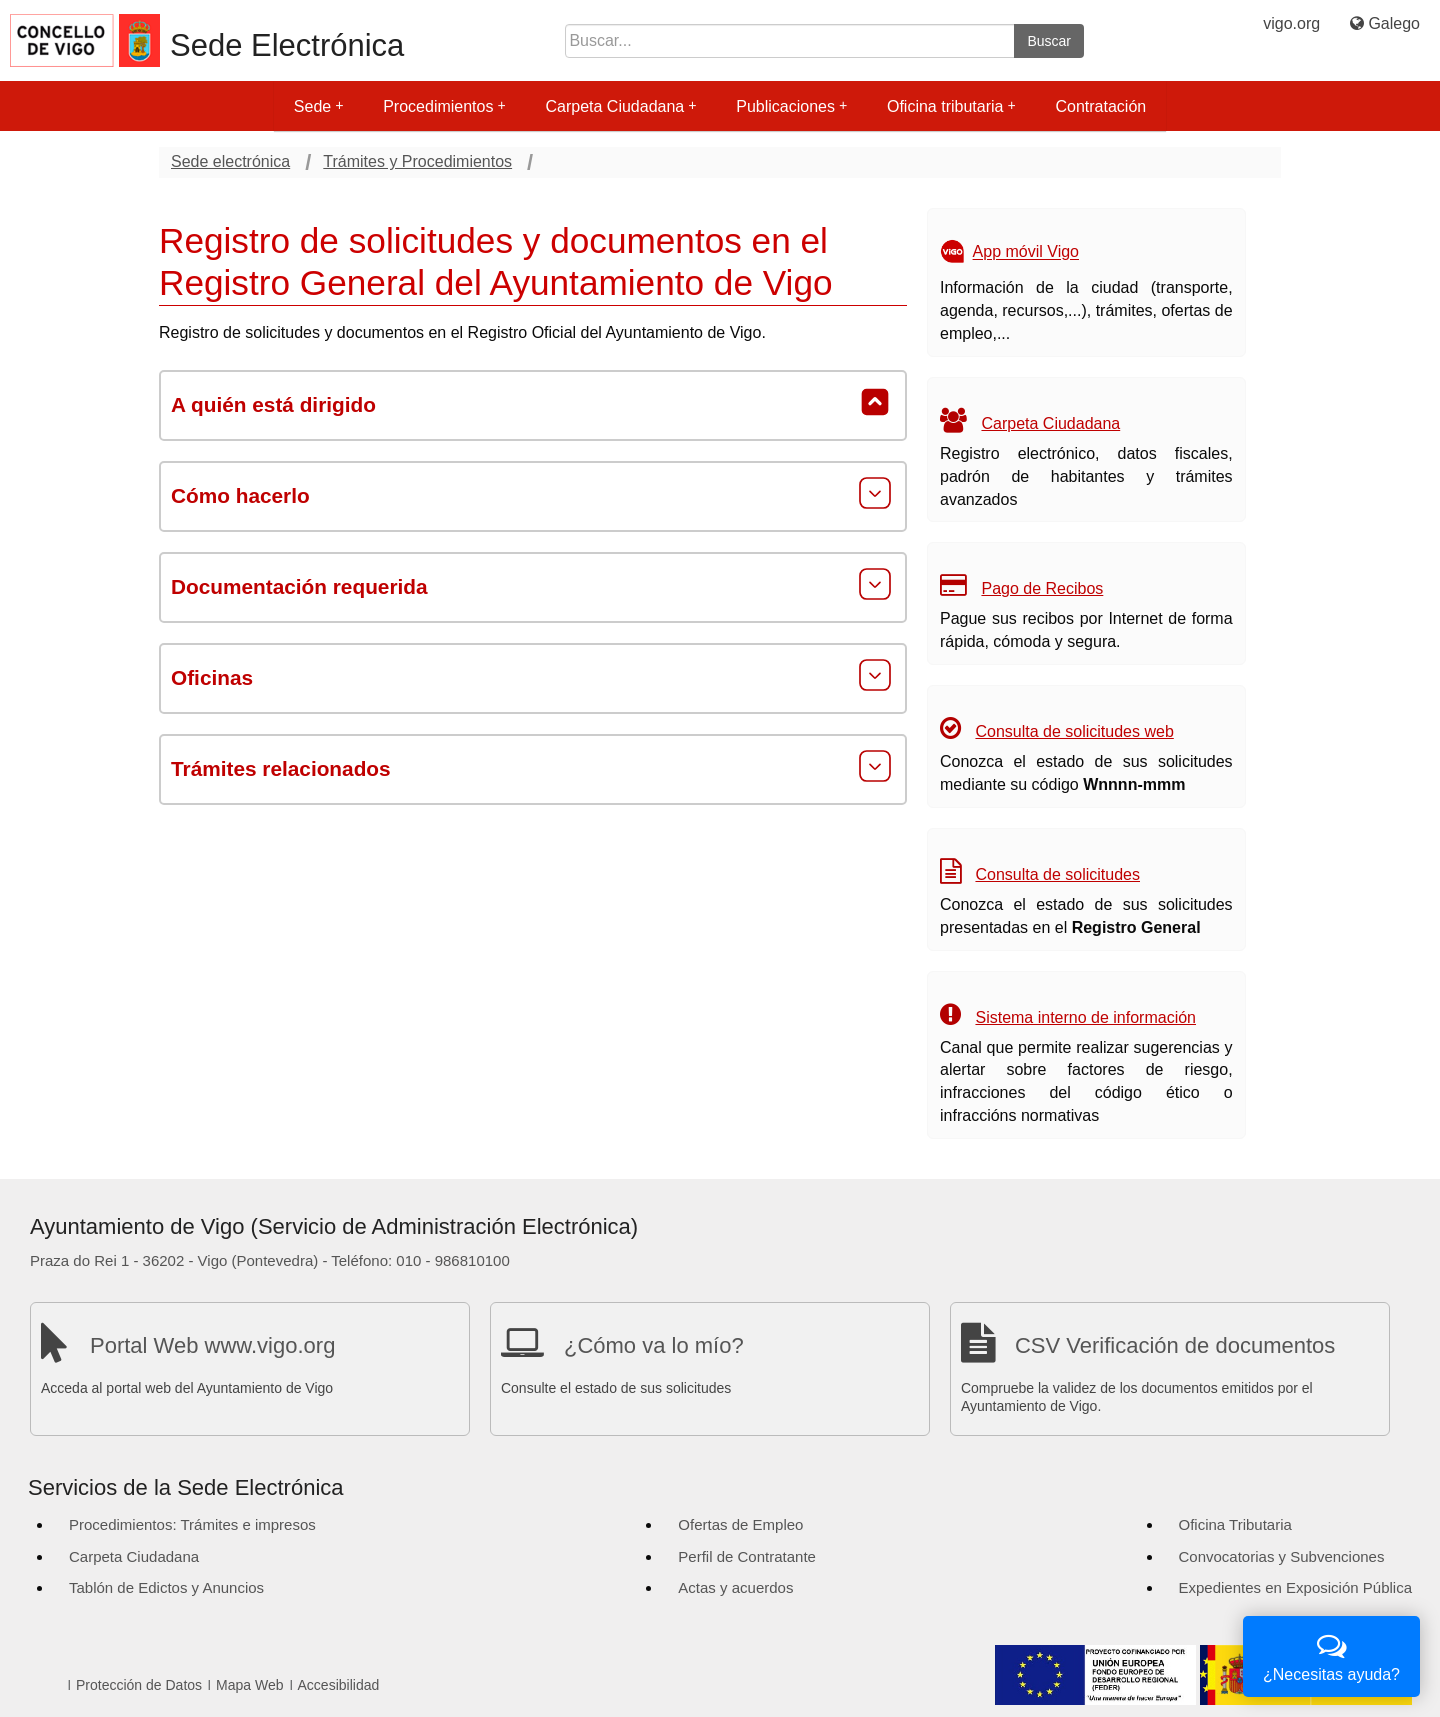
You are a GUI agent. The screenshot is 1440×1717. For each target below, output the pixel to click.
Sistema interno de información (1085, 1017)
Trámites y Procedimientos (417, 161)
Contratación (1100, 106)
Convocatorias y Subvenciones (1282, 1556)
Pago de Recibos (1042, 588)
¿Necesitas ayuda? (1331, 1654)
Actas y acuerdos (735, 1587)
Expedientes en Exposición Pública (1295, 1587)
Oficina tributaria (951, 106)
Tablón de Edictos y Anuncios (166, 1587)
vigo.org (1291, 23)
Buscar (1049, 41)
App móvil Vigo (1026, 252)
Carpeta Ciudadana (620, 106)
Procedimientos (444, 106)
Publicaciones (791, 106)
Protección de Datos (139, 1685)
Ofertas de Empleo (740, 1524)
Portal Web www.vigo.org (212, 1345)
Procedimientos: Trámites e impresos (192, 1524)
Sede (318, 106)
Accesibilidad (339, 1685)
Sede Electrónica (287, 45)
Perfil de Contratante (747, 1556)
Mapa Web (249, 1685)
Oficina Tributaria (1235, 1524)
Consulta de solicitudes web (1074, 731)
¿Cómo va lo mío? (654, 1345)
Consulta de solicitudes (1057, 874)
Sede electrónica (230, 161)
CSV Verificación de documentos (1175, 1345)
